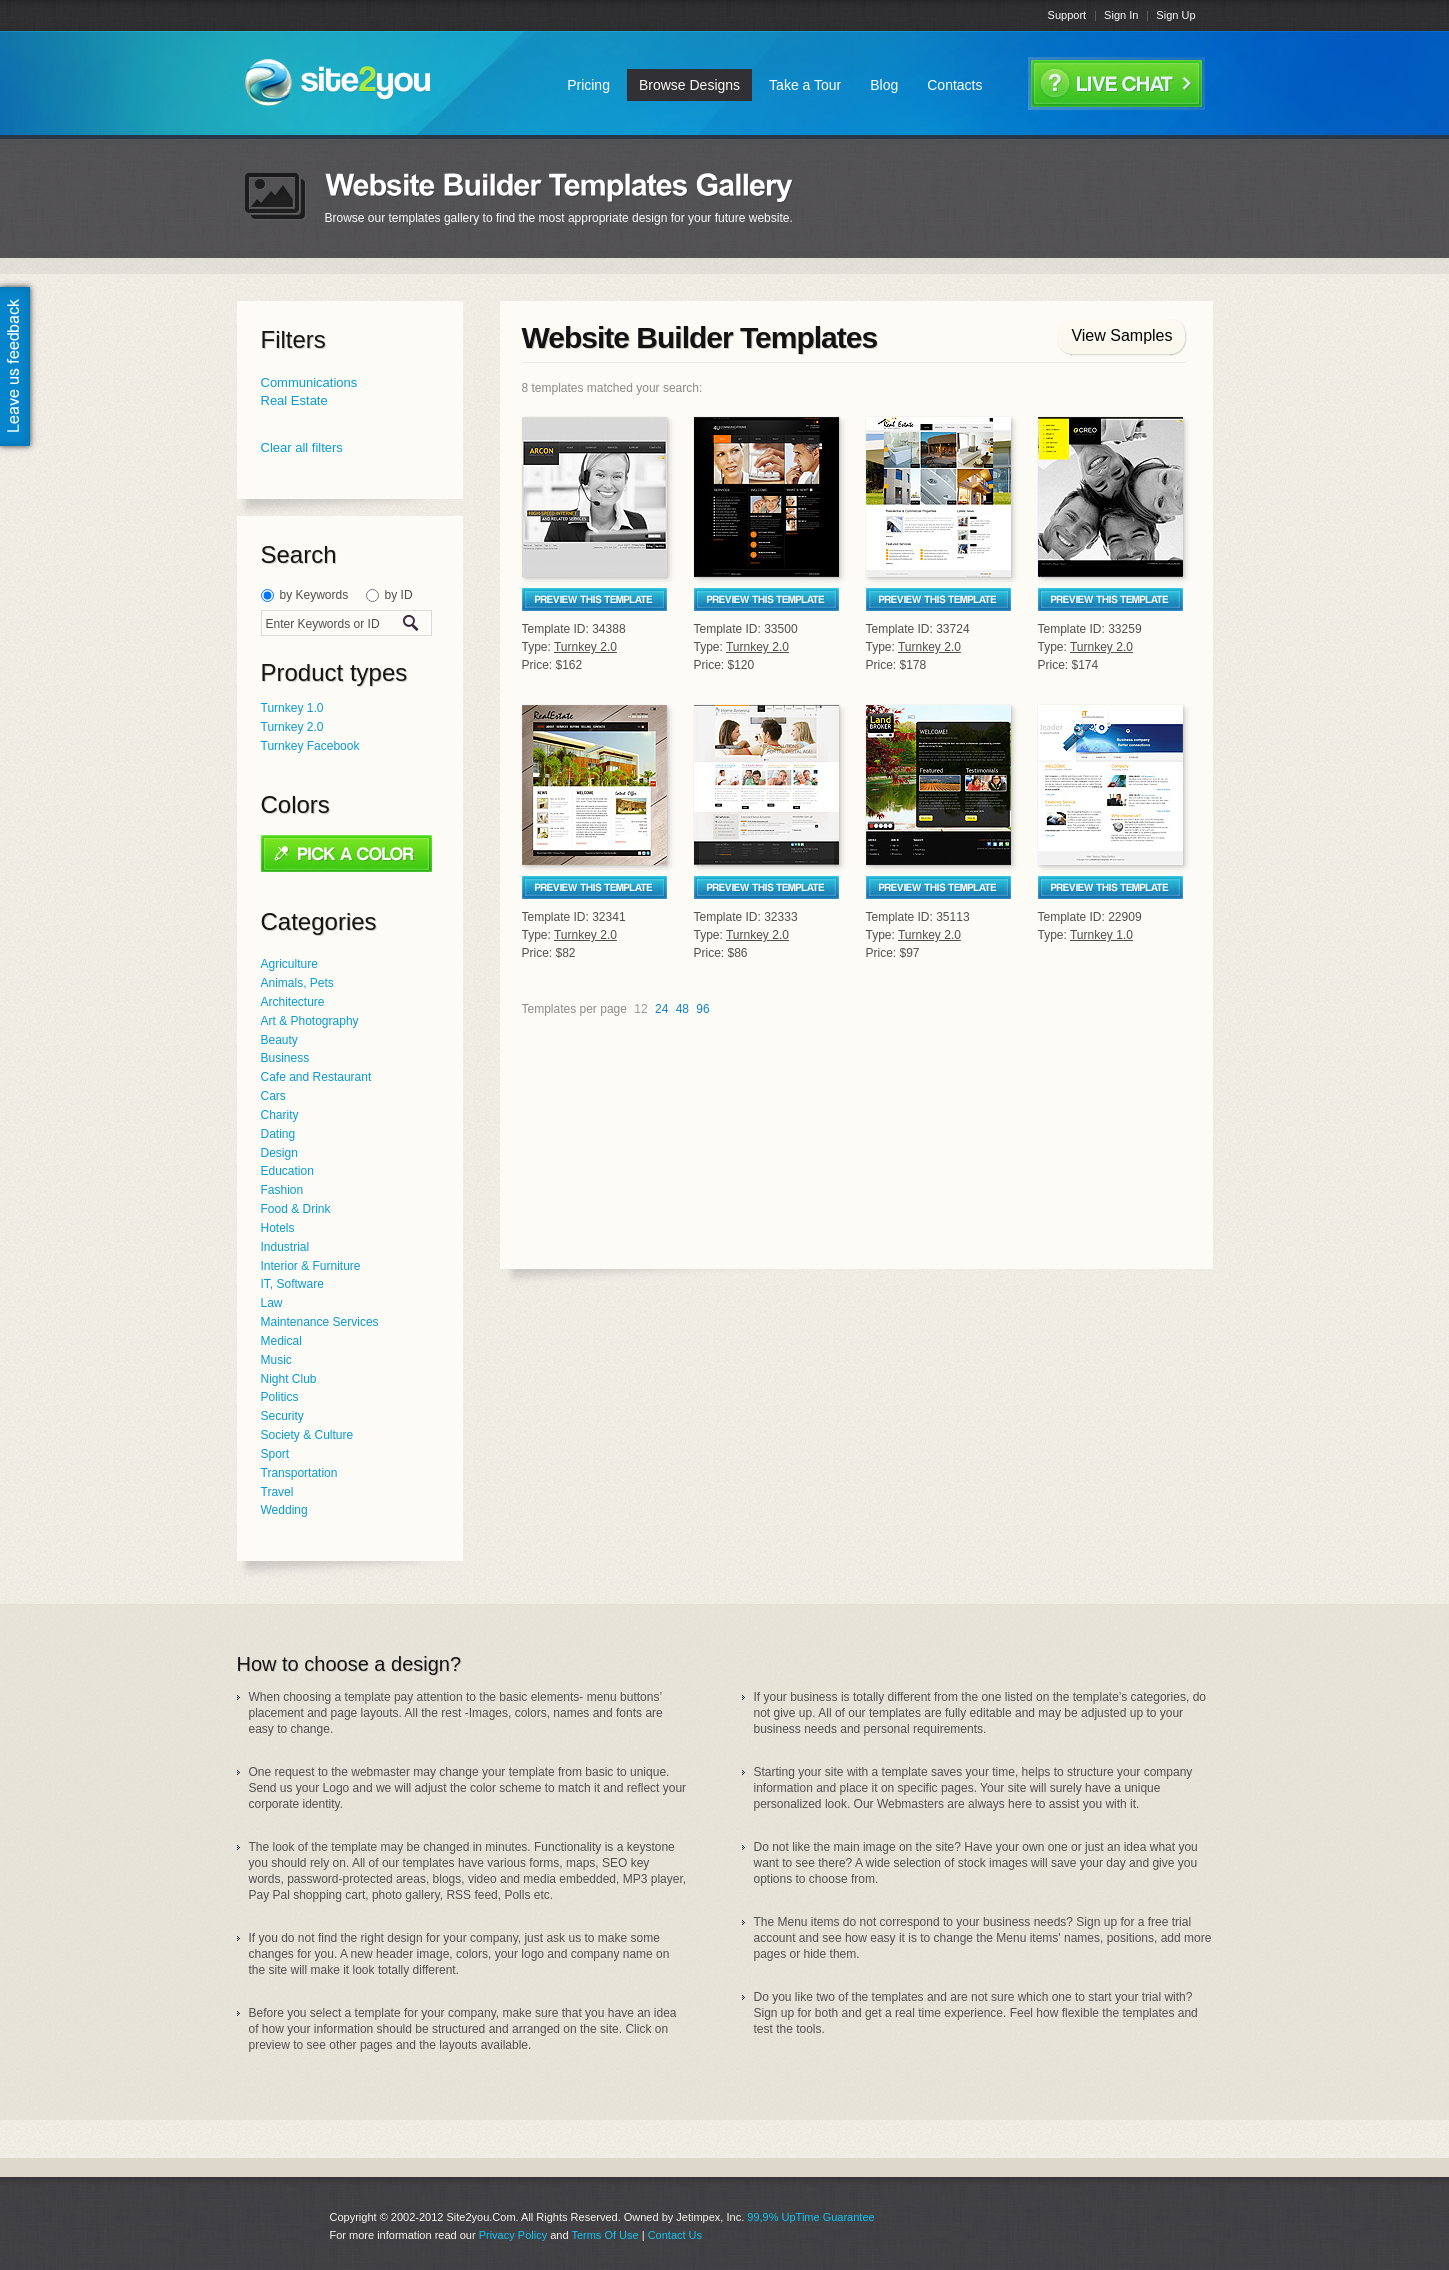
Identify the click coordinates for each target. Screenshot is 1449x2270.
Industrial (285, 1247)
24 (661, 1009)
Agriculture (289, 964)
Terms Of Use (604, 2235)
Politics (280, 1397)
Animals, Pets (297, 983)
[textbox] (328, 624)
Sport (275, 1454)
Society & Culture (307, 1435)
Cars (273, 1096)
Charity (280, 1115)
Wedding (284, 1510)
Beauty (279, 1040)
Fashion (282, 1190)
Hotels (278, 1228)
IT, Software (292, 1284)
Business (285, 1058)
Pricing (588, 85)
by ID (399, 595)
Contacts (954, 85)
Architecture (293, 1002)
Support (1067, 15)
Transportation (299, 1473)
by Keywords (314, 595)
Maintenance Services (320, 1322)
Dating (278, 1134)
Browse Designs (689, 85)
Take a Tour (805, 85)
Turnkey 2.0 (292, 727)
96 (702, 1009)
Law (272, 1303)
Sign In (1121, 15)
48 (682, 1009)
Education (287, 1171)
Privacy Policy (513, 2235)
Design (279, 1153)
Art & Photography (310, 1021)
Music (276, 1360)
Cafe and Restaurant (316, 1077)
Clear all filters (302, 447)
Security (282, 1416)
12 (640, 1009)
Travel (277, 1492)
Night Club (289, 1379)
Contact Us (675, 2235)
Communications (309, 382)
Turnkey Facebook (310, 746)
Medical (281, 1341)
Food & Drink (296, 1209)
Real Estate (294, 400)
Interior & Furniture (311, 1266)
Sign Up (1175, 15)
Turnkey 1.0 (292, 708)
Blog (884, 85)
